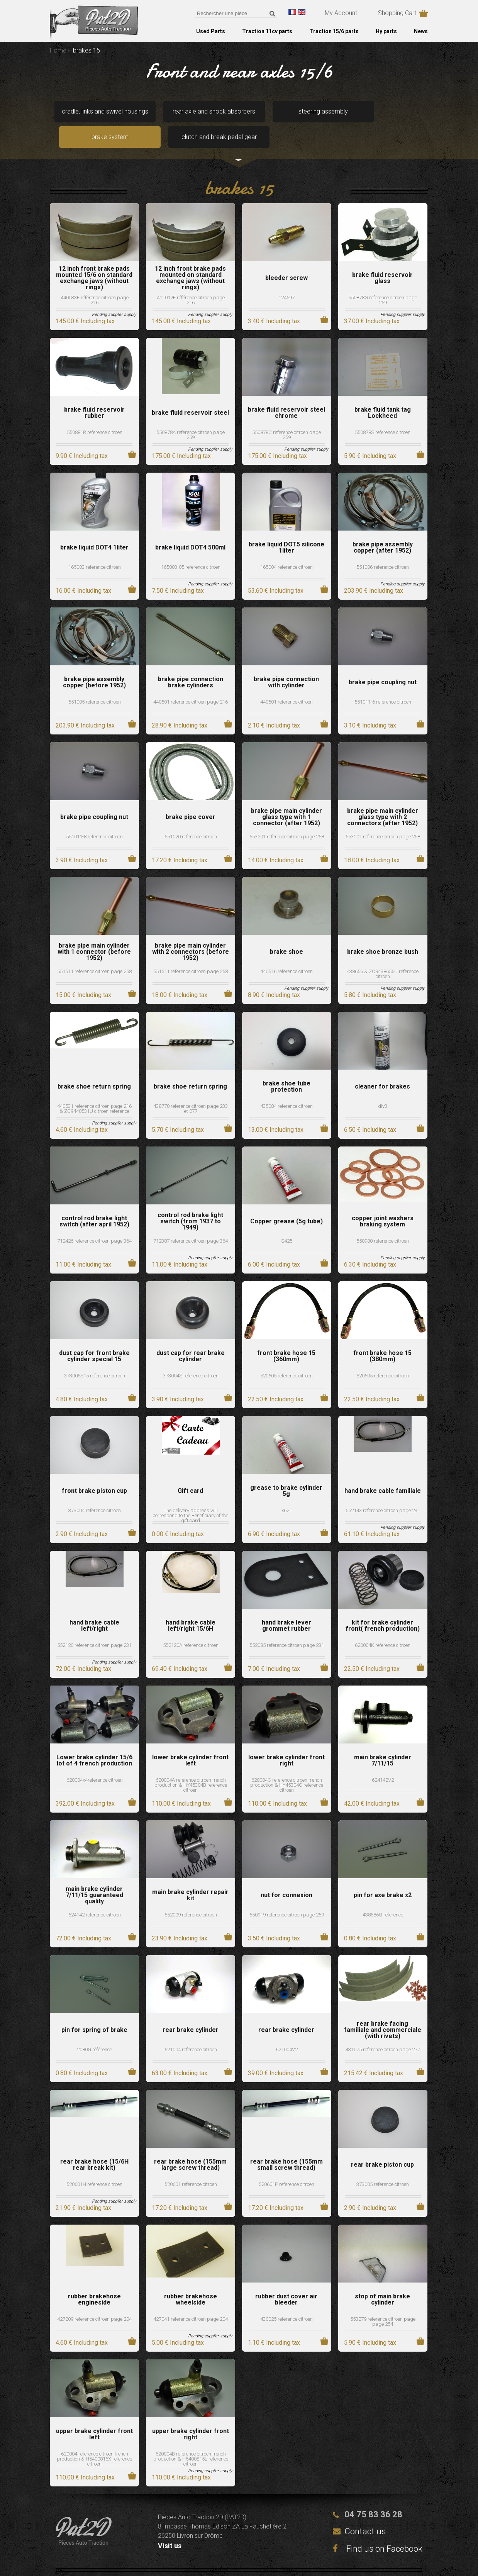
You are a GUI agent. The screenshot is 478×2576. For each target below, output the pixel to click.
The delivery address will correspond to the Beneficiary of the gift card (190, 1496)
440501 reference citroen (286, 682)
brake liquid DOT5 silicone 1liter (286, 528)
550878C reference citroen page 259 (286, 415)
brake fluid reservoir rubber (94, 393)
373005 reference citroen (382, 2164)
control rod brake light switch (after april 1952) (94, 1202)
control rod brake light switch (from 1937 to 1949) (190, 1202)
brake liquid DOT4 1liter (94, 528)
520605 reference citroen (286, 1356)
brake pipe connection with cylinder (286, 663)
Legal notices (206, 2561)
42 (372, 1784)
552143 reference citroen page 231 (383, 1491)
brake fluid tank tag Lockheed (382, 393)
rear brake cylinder (191, 2011)
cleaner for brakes (382, 1067)
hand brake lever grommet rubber (286, 1606)
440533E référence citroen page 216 (95, 281)
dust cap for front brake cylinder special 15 (94, 1337)
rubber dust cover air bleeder (286, 2280)
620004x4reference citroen (94, 1760)
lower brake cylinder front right (286, 1741)
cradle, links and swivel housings (86, 113)
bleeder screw (286, 259)
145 (85, 301)
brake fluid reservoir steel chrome (286, 393)
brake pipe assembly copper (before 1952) (94, 663)
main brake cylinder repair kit (190, 1876)
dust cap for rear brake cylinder (190, 1337)
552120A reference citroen (191, 1625)
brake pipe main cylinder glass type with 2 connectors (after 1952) (382, 798)
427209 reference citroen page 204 (94, 2299)
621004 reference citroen (190, 2030)
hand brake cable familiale (382, 1472)
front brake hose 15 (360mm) (286, 1337)
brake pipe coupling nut (383, 663)
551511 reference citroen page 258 (94, 952)
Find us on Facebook (377, 2529)
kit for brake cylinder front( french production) (383, 1606)
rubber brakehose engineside (94, 2280)
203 (373, 571)
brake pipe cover (190, 798)
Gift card (190, 1472)
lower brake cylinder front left (190, 1741)
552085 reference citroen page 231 (286, 1625)
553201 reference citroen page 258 (286, 817)
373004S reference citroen (191, 1356)
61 (372, 1514)
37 (372, 301)
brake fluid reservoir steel (190, 393)
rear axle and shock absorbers (162, 113)
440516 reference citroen (286, 952)
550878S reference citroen (382, 412)
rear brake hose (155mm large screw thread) (190, 2145)
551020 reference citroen (190, 817)
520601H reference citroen (94, 2164)
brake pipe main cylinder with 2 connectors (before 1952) (190, 932)
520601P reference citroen (286, 2164)
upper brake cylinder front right (190, 2415)
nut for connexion (286, 1876)
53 (275, 571)
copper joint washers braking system (383, 1202)
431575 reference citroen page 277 (383, 2030)
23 (179, 1919)
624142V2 (383, 1760)
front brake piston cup (94, 1472)
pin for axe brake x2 (383, 1876)
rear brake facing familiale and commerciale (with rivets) (382, 2010)
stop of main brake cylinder (382, 2280)
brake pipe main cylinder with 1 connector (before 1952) (94, 932)
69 (179, 1649)
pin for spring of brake (94, 2011)
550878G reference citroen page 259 (382, 281)
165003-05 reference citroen (190, 547)
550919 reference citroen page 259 (286, 1895)
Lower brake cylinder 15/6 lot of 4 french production (94, 1741)
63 (179, 2053)
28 (179, 706)
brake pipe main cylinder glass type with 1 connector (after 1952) (286, 798)
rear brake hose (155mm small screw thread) (286, 2145)
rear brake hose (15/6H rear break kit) (94, 2145)
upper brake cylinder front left (94, 2415)
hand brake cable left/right (94, 1606)
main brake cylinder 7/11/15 (382, 1741)
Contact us (365, 2512)
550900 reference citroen (382, 1221)
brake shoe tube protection (286, 1067)
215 (373, 2053)
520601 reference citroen (190, 2164)
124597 (286, 278)
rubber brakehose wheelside (190, 2280)
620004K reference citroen (382, 1625)
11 (83, 1245)
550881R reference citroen (94, 412)
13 (275, 1110)
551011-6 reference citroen (382, 682)
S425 (286, 1221)
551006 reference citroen (382, 547)
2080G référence (94, 2030)
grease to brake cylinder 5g (286, 1471)
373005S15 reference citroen (94, 1356)
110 (181, 1784)
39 (275, 2053)
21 (83, 2188)
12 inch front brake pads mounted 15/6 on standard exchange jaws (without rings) (94, 258)
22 (275, 1380)
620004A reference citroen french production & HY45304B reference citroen (190, 1765)
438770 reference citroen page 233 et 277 (190, 1089)
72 (83, 1649)
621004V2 (287, 2030)
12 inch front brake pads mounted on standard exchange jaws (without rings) (190, 258)
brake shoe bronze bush (382, 932)
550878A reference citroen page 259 (190, 415)
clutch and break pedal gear (389, 113)
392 (85, 1784)
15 (83, 975)
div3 (382, 1086)
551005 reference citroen (94, 682)
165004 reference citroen (286, 547)
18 (372, 841)
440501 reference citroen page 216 (190, 682)
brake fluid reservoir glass (382, 259)
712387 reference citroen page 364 (190, 1221)
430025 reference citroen (286, 2299)
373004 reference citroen (94, 1491)
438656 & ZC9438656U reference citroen (383, 955)
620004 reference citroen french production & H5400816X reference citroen (94, 2439)
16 (83, 571)
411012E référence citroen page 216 (191, 281)
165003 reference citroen (94, 547)
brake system (313, 113)
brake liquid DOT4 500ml (190, 528)
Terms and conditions (295, 2561)
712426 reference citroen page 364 (94, 1221)
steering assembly (238, 113)
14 (275, 841)
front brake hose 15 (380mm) (382, 1337)
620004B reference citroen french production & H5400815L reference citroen (190, 2439)
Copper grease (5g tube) (286, 1202)
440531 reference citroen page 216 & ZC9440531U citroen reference (94, 1089)
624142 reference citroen (94, 1895)
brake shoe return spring (94, 1067)
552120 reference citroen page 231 (94, 1625)
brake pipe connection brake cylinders (190, 663)
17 (179, 841)
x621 (286, 1491)
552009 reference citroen (190, 1895)
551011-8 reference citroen (94, 817)
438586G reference (383, 1895)
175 (181, 436)
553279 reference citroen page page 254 (382, 2302)
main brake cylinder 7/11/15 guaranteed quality (94, 1876)
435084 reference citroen (286, 1086)
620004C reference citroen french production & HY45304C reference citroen (286, 1765)
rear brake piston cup (382, 2145)
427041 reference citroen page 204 (190, 2299)
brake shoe (286, 932)
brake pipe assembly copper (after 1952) (383, 528)
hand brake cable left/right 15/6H (190, 1606)
